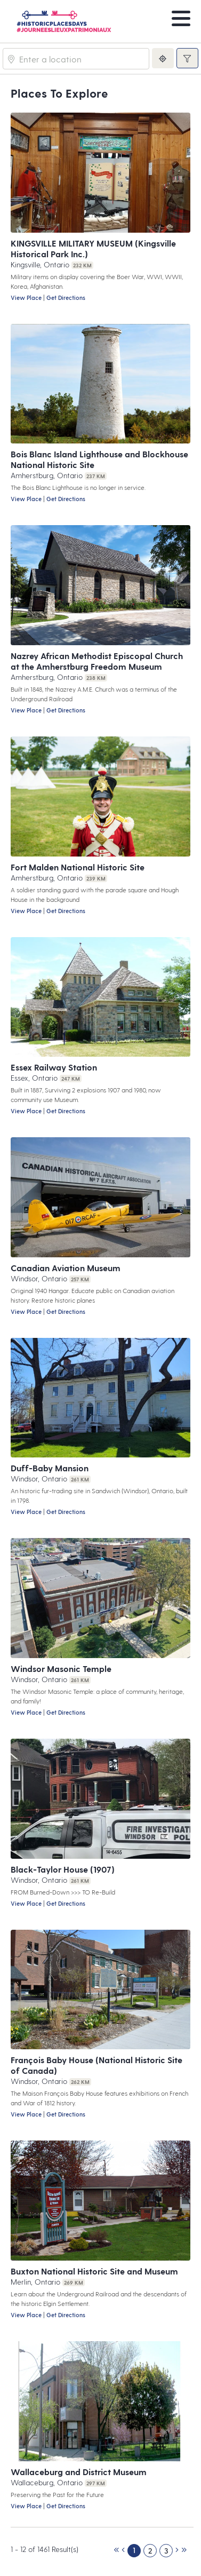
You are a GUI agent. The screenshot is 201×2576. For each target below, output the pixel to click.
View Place (26, 297)
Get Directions (65, 297)
